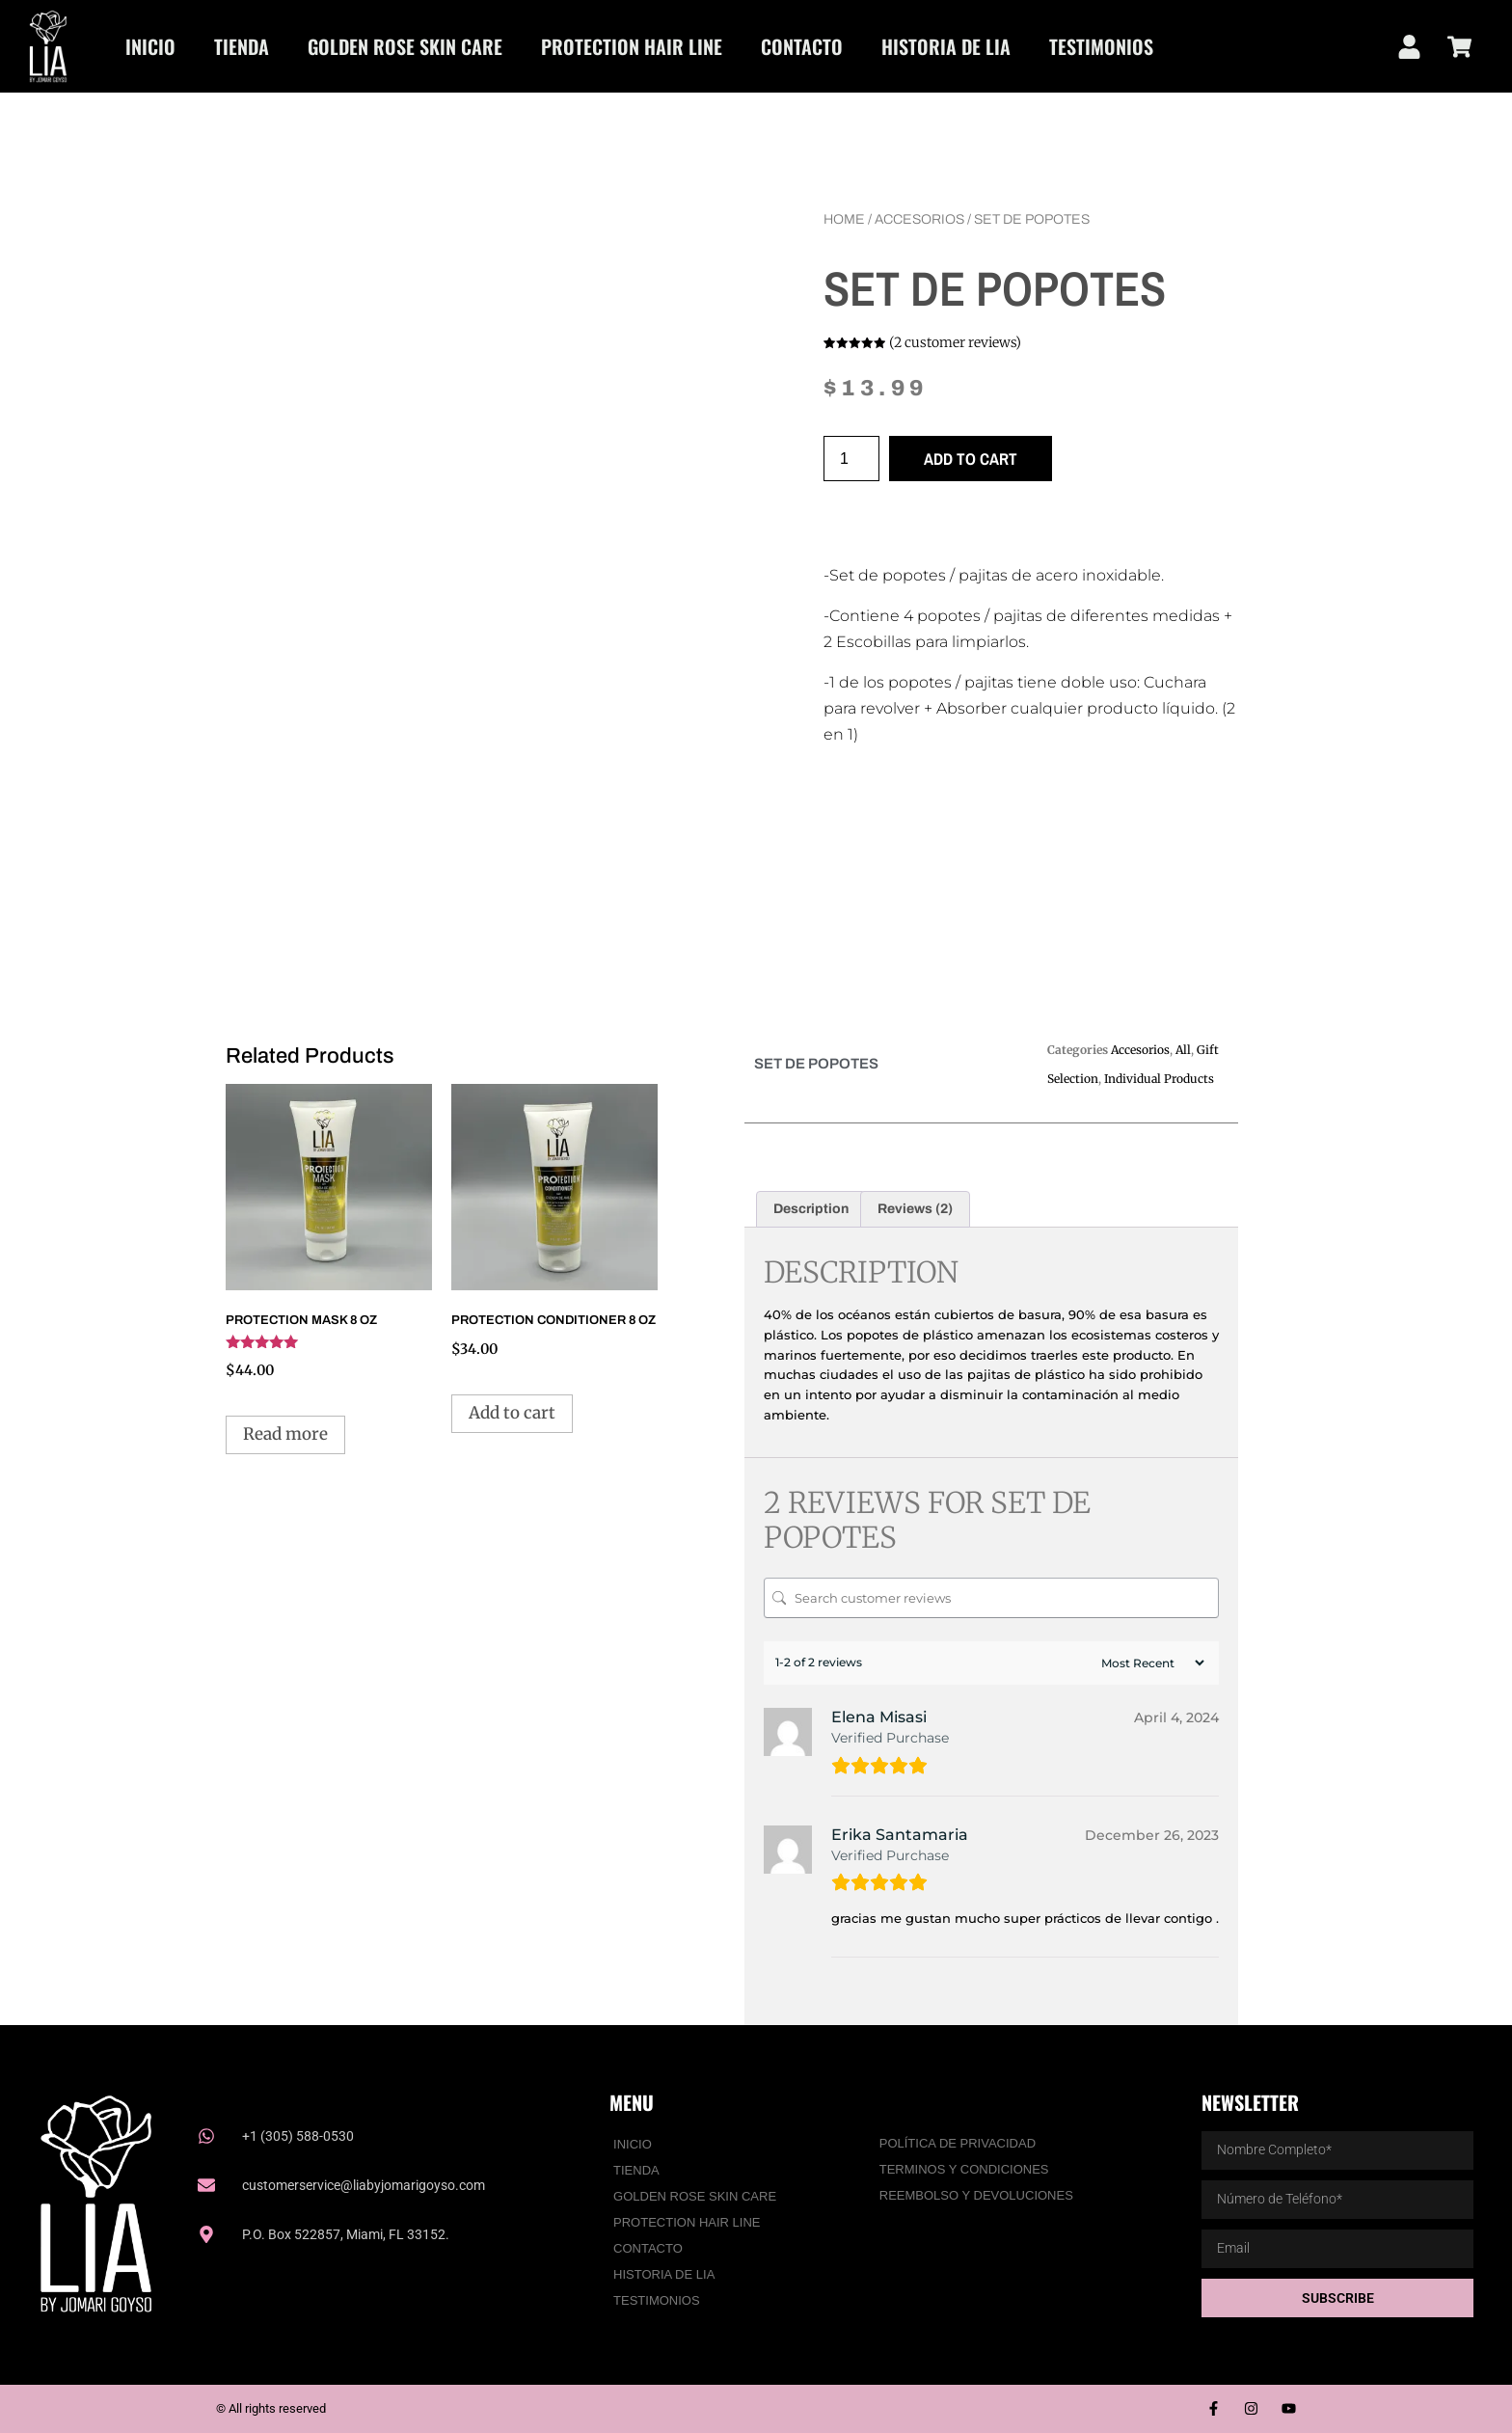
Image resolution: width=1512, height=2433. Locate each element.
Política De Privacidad (957, 2143)
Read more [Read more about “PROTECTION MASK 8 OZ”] (285, 1434)
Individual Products (1159, 1078)
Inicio (150, 46)
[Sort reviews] (1150, 1663)
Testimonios (1101, 46)
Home (844, 219)
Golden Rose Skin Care (405, 46)
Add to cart (970, 458)
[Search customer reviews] (991, 1598)
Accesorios (919, 219)
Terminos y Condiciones (964, 2169)
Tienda (241, 46)
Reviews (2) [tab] (915, 1209)
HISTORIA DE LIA (946, 46)
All (1183, 1049)
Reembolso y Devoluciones (976, 2195)
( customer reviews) (955, 342)
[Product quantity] (851, 458)
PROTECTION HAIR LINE (631, 46)
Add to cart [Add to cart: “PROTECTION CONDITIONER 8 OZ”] (512, 1412)
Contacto (802, 46)
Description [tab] (811, 1209)
